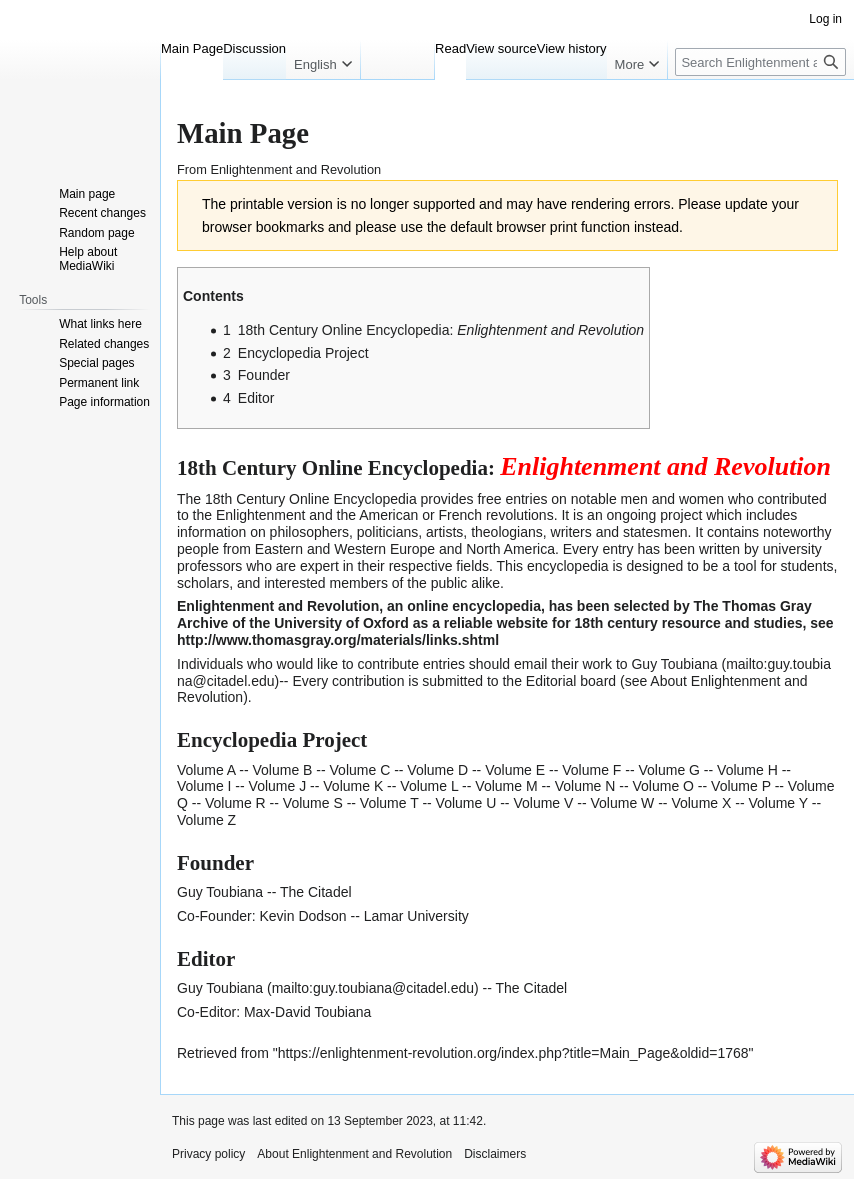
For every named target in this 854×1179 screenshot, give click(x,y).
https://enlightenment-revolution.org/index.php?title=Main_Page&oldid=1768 (513, 1053)
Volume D (437, 770)
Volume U (466, 803)
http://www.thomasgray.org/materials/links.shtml (338, 640)
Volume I (204, 786)
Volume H (747, 770)
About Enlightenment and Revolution (354, 1154)
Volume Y (777, 803)
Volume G (668, 770)
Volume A (206, 770)
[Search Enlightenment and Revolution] (760, 62)
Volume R (235, 803)
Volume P (741, 786)
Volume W (622, 803)
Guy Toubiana (220, 988)
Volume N (585, 786)
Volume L (429, 786)
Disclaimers (495, 1154)
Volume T (389, 803)
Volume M (506, 786)
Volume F (591, 770)
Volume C (360, 770)
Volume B (283, 770)
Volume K (353, 786)
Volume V (543, 803)
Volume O (662, 786)
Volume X (701, 803)
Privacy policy (208, 1154)
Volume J (278, 786)
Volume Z (206, 820)
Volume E (515, 770)
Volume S (313, 803)
